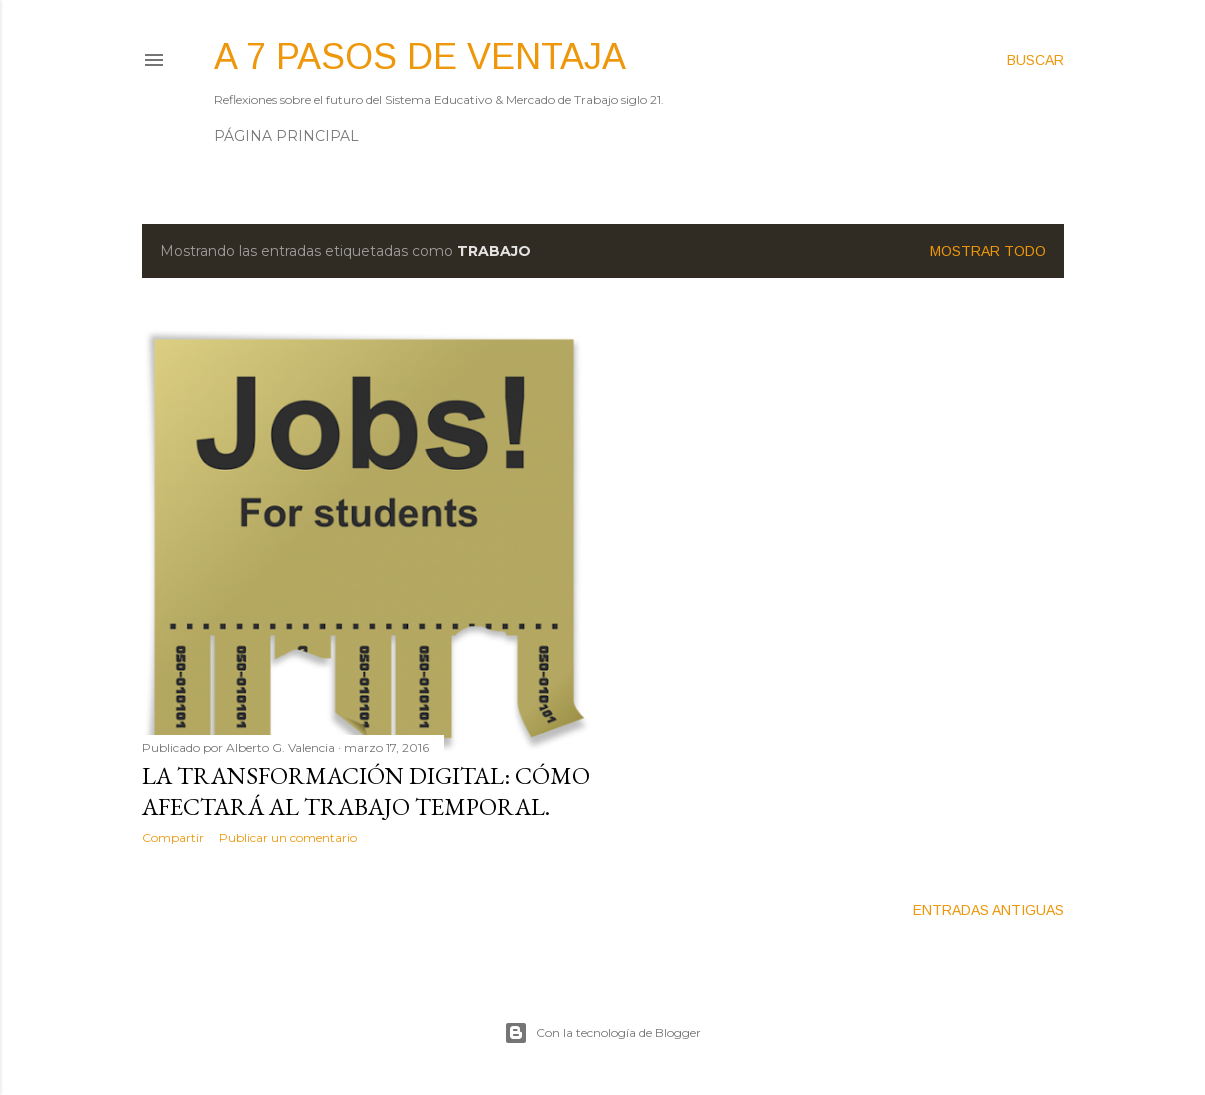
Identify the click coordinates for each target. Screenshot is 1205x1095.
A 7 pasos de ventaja (420, 56)
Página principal (286, 136)
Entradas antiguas (988, 910)
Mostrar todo (988, 251)
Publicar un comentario (288, 837)
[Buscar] (1035, 60)
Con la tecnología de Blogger (602, 1033)
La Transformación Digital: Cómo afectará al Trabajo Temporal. (366, 791)
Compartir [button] (173, 837)
